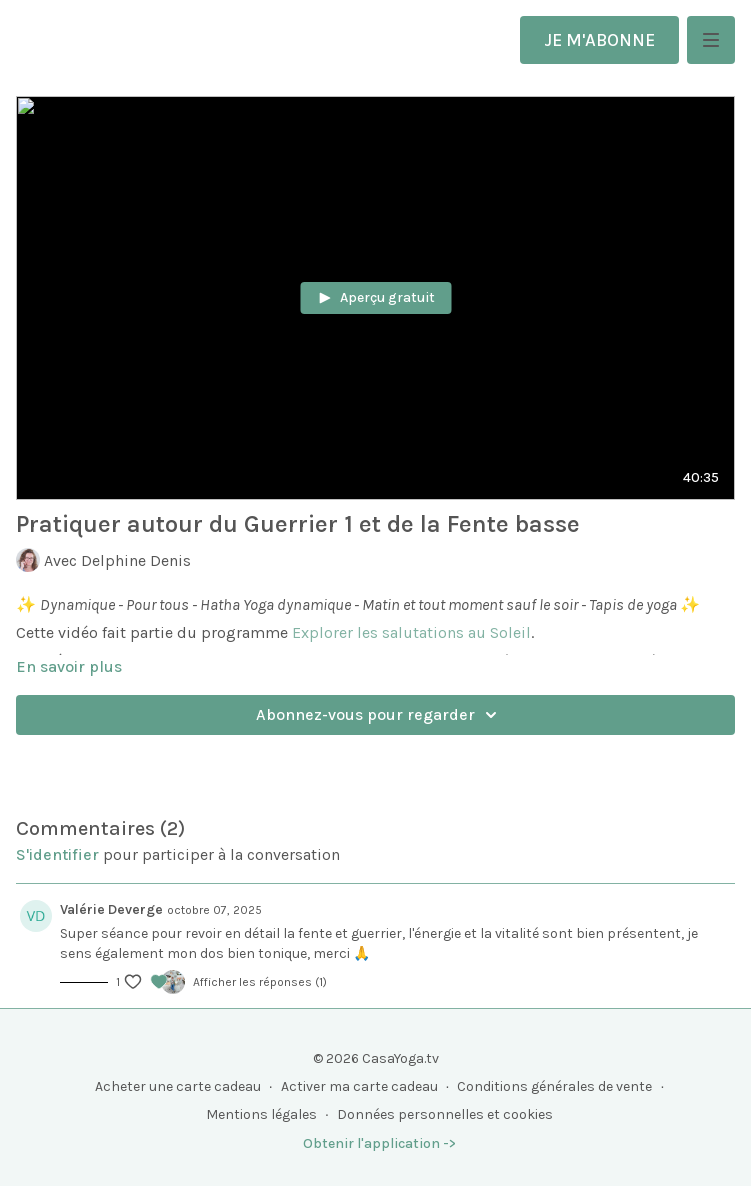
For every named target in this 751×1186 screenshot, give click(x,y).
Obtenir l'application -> (379, 1143)
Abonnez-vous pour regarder (379, 715)
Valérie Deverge (111, 909)
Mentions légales (261, 1114)
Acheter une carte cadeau (178, 1086)
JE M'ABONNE (599, 40)
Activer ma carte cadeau (359, 1086)
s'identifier (57, 854)
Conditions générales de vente (554, 1086)
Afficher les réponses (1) (260, 982)
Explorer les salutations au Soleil (411, 632)
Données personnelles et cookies (445, 1114)
